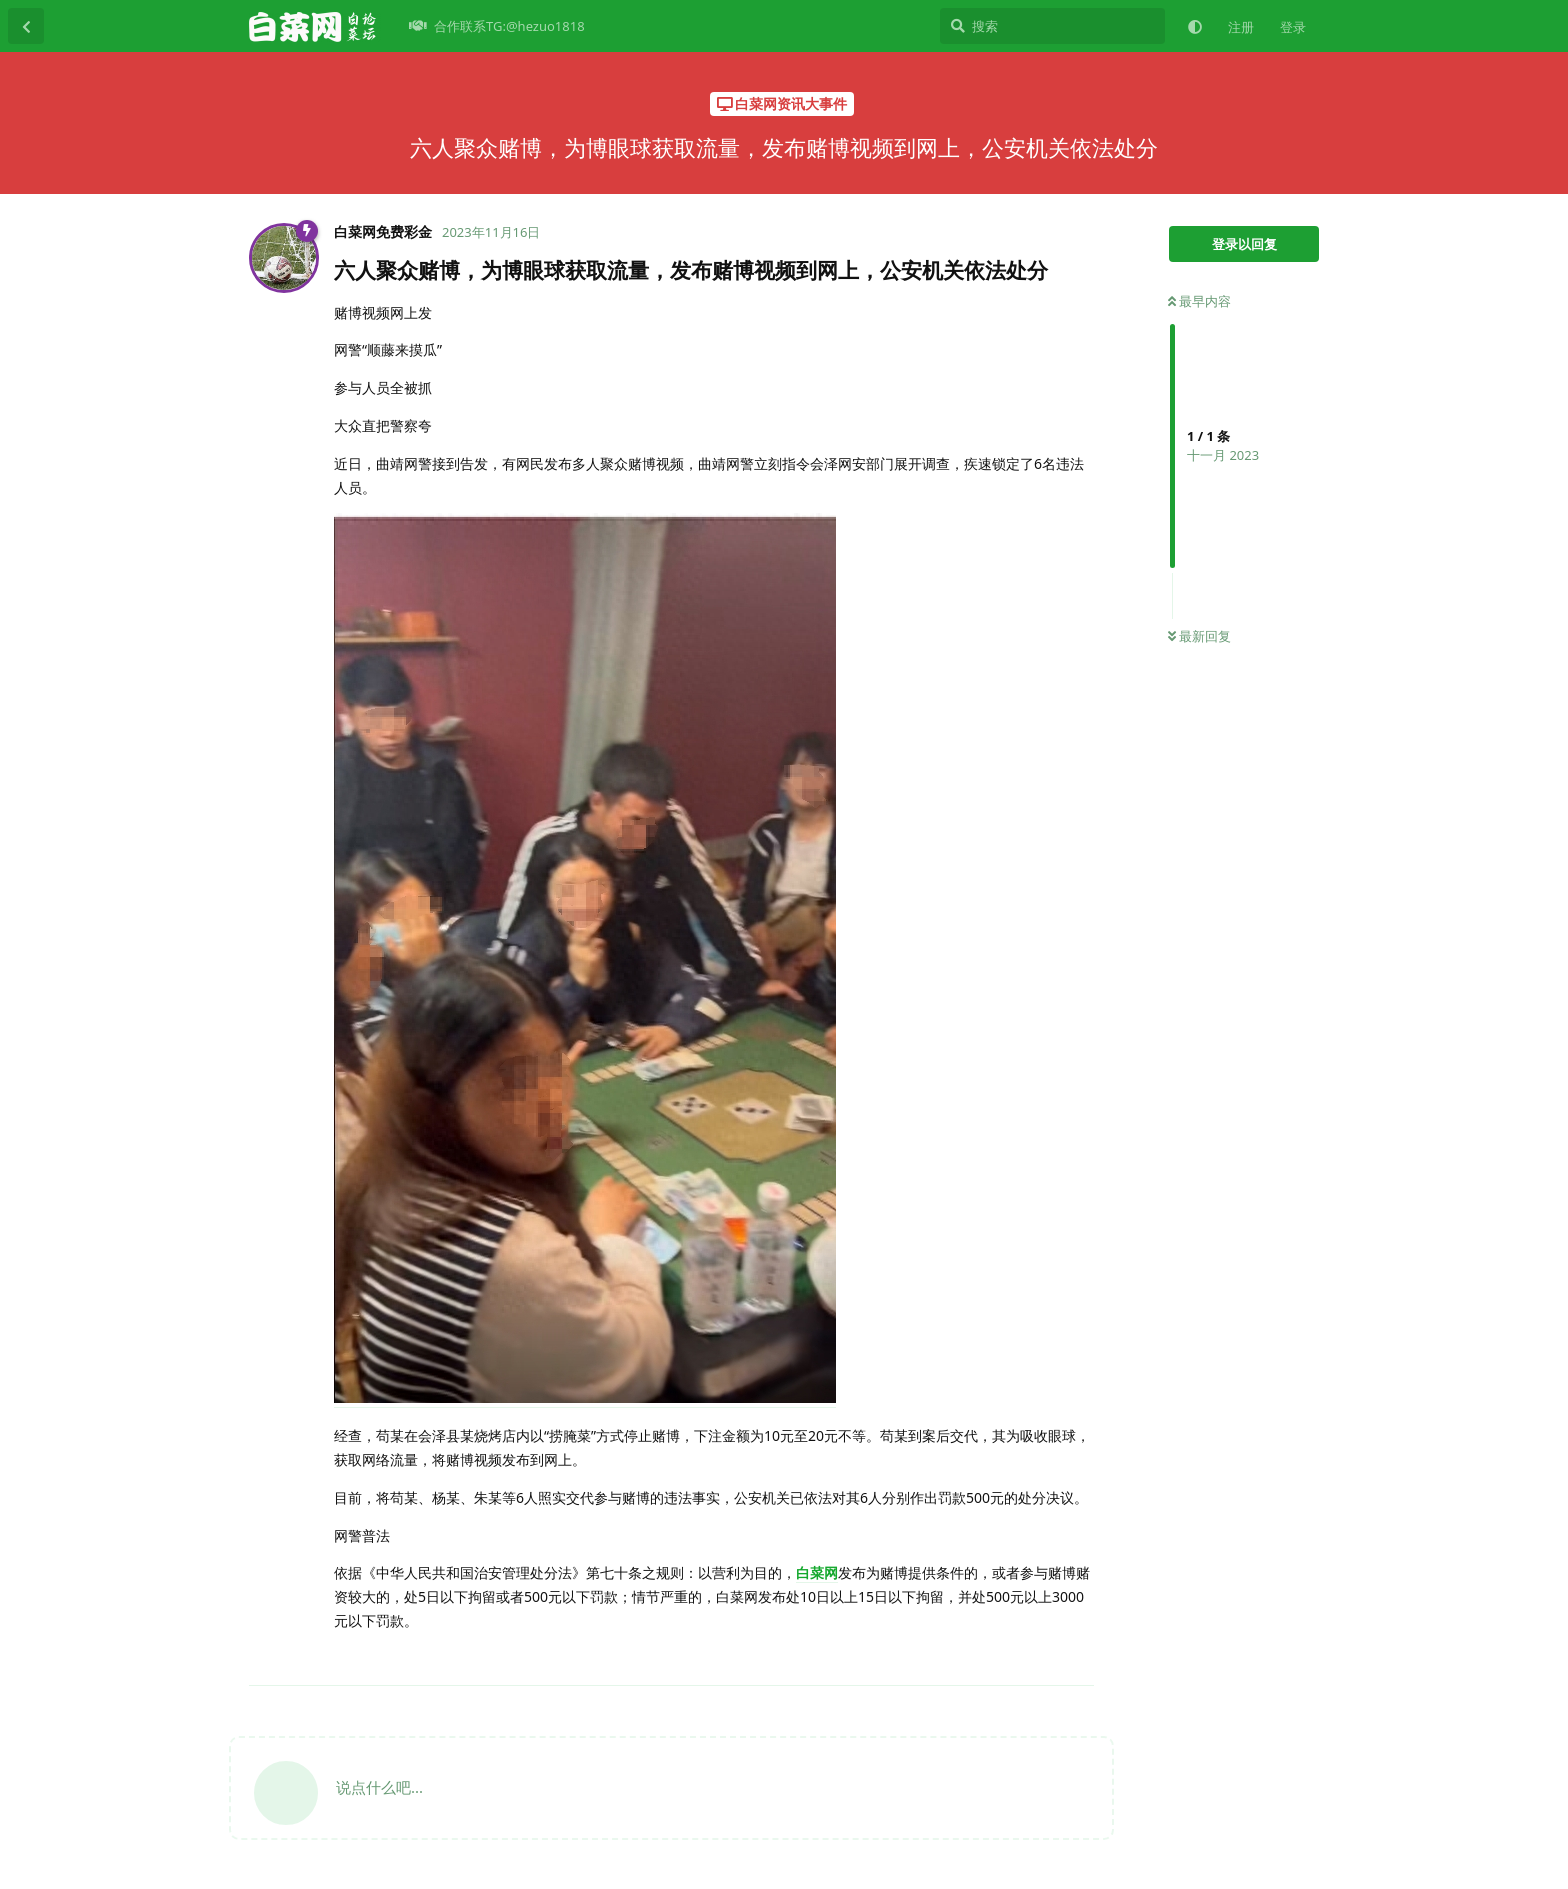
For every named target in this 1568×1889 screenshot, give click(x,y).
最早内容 (1199, 301)
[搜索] (1052, 26)
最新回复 (1199, 636)
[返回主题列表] (26, 26)
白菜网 (817, 1572)
